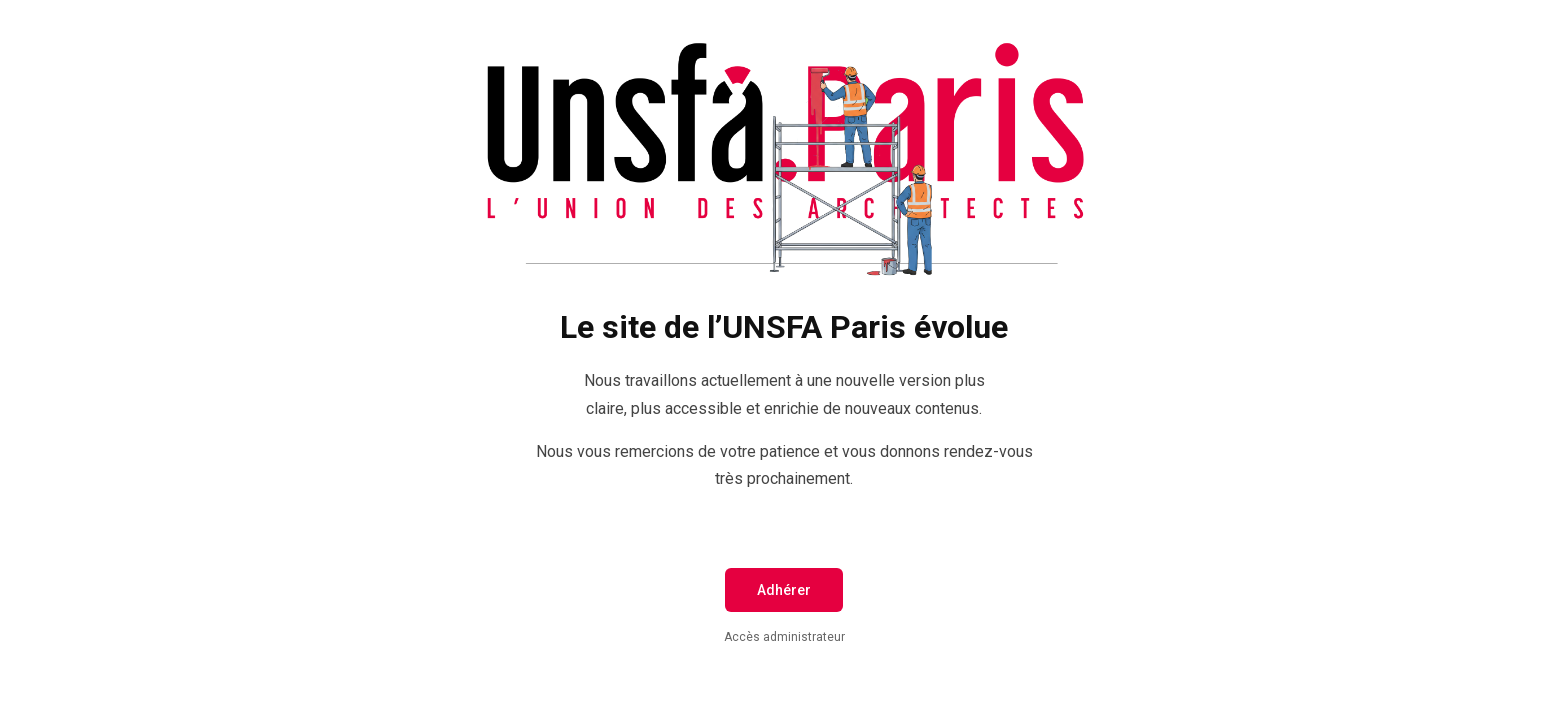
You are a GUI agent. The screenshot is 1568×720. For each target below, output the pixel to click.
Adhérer (784, 590)
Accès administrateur (784, 637)
